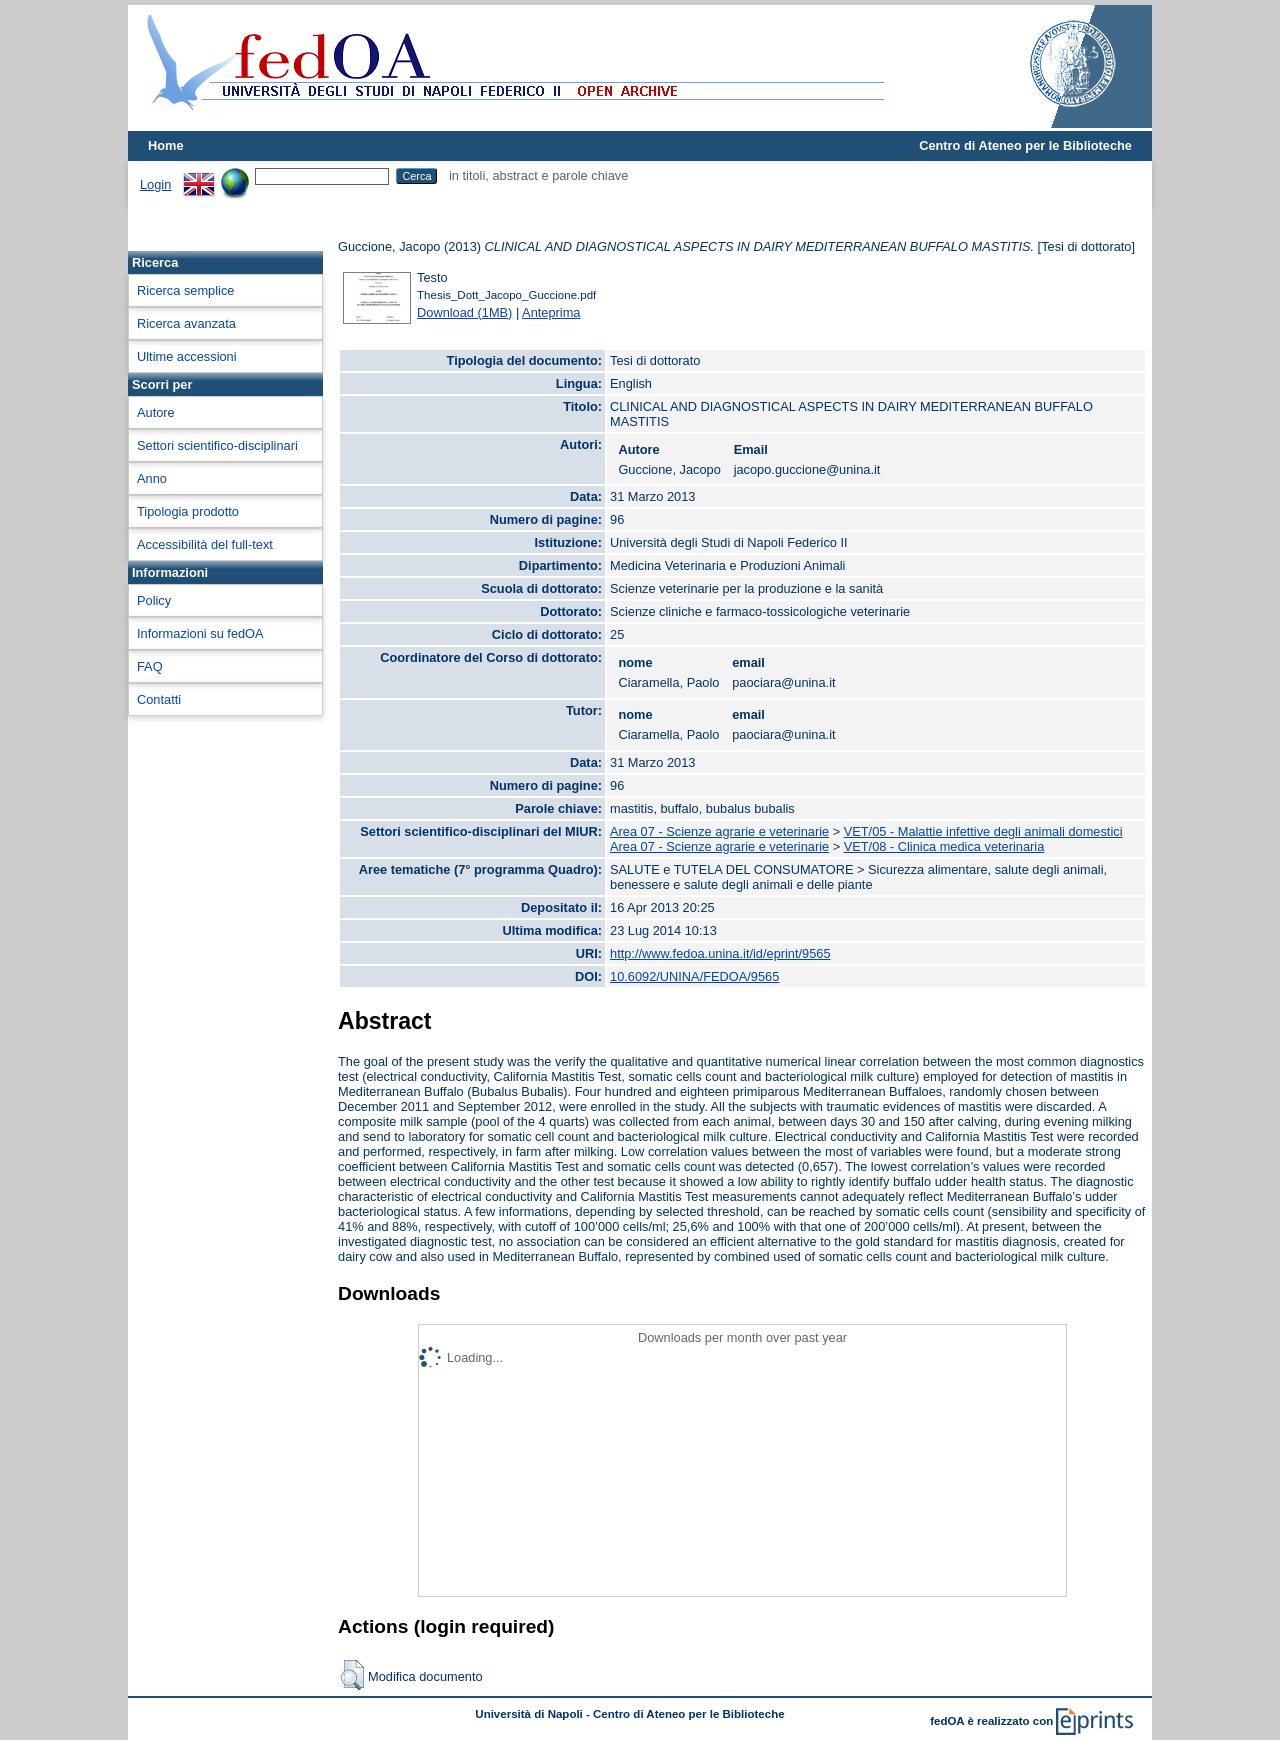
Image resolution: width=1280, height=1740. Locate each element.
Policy (154, 600)
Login (155, 184)
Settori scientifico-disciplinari (217, 445)
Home (166, 145)
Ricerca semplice (185, 290)
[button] (352, 1675)
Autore (156, 412)
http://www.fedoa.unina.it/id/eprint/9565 (720, 953)
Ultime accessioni (187, 356)
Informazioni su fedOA (200, 633)
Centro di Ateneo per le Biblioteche (1025, 145)
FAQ (150, 666)
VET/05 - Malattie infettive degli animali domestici (983, 831)
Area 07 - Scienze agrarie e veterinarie (719, 831)
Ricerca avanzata (186, 323)
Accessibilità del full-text (205, 544)
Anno (152, 478)
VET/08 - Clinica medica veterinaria (944, 846)
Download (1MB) (464, 312)
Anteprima (551, 312)
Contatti (159, 699)
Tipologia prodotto (188, 511)
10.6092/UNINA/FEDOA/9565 (694, 976)
